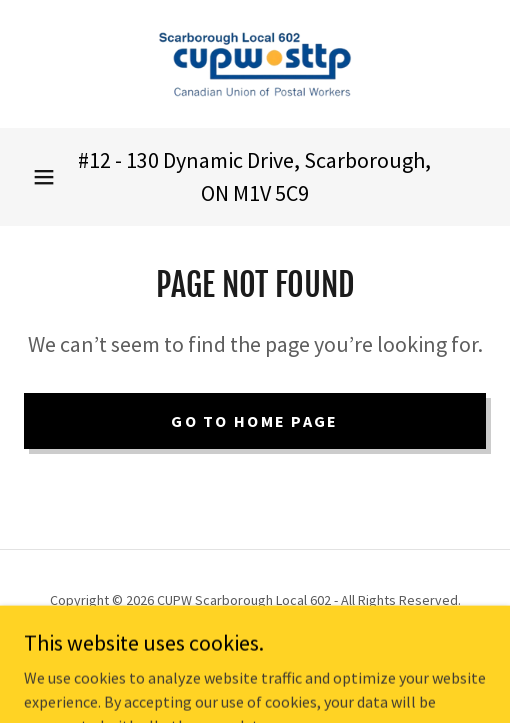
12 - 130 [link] (124, 160)
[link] (254, 64)
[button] (44, 177)
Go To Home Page (254, 421)
